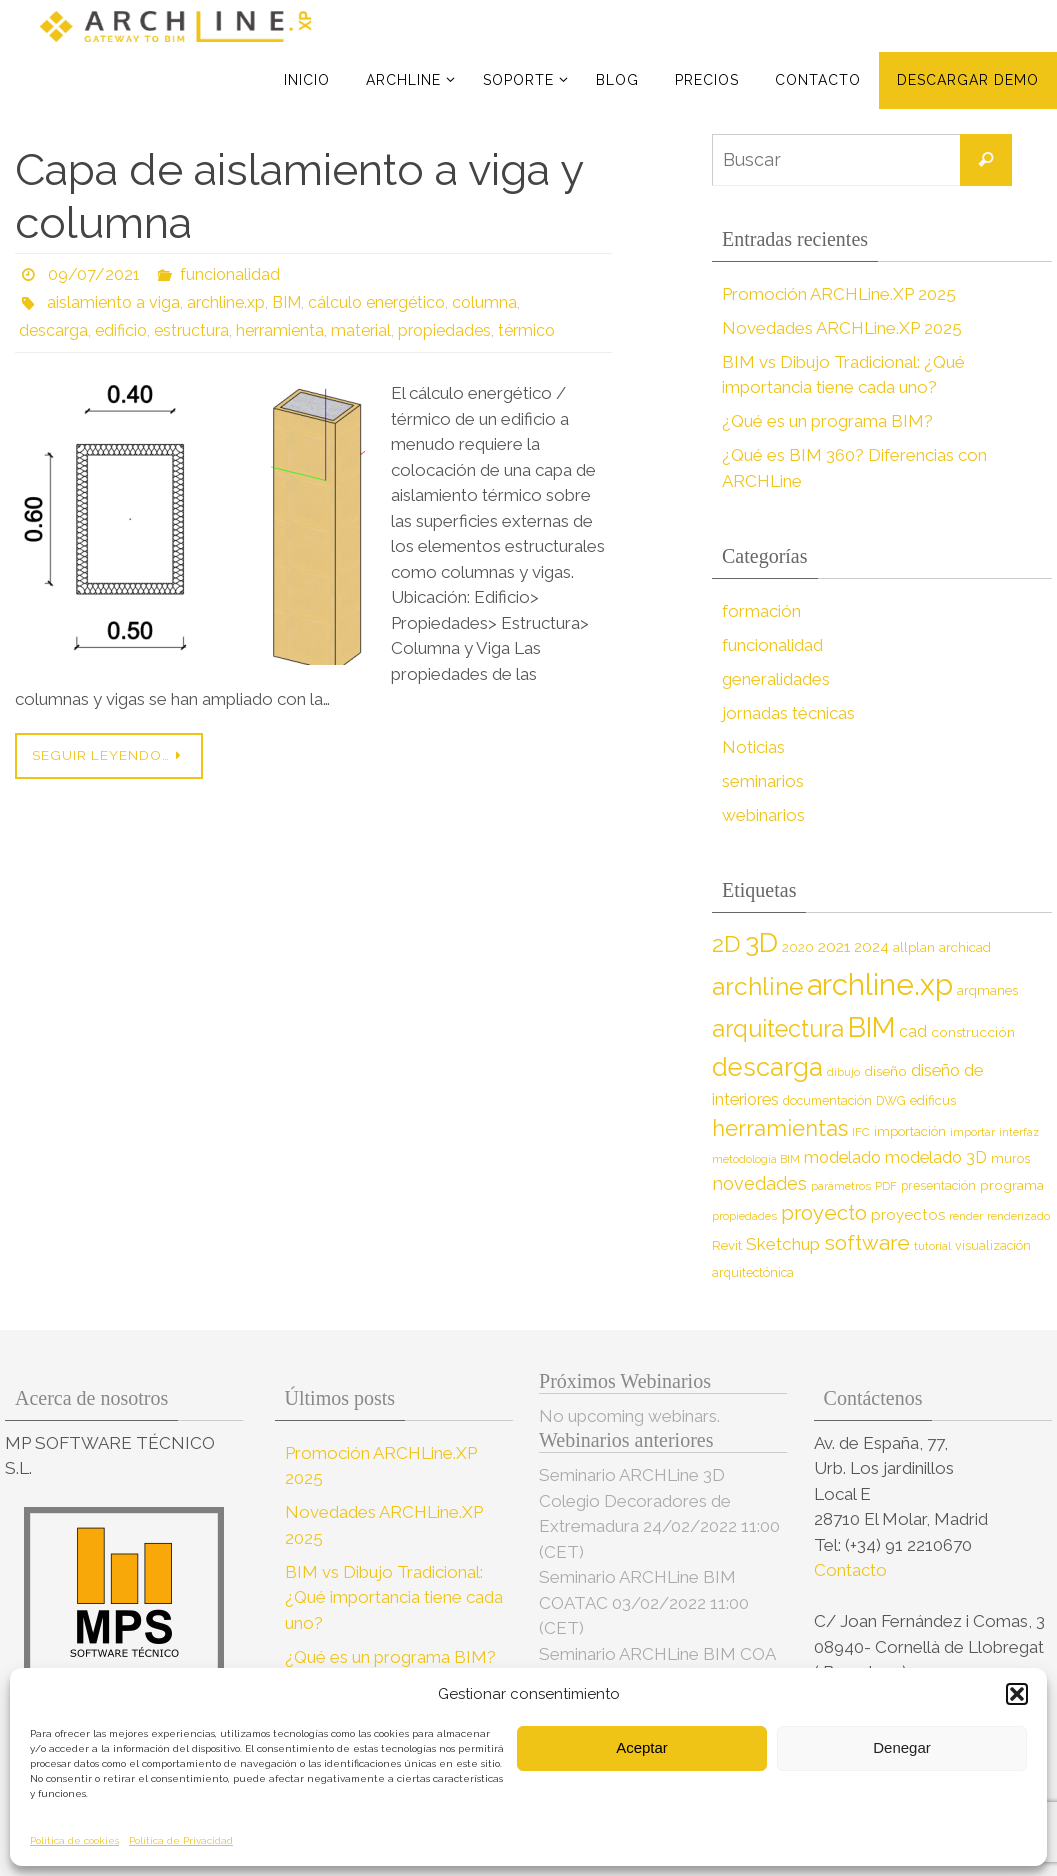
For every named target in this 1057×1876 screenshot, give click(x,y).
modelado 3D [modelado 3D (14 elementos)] (936, 1157)
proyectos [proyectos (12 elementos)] (908, 1215)
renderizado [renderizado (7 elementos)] (1018, 1216)
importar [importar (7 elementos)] (972, 1132)
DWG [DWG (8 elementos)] (891, 1100)
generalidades (776, 679)
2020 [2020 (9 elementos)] (798, 947)
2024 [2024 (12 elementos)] (871, 947)
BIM (286, 302)
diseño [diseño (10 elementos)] (885, 1071)
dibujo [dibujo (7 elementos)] (843, 1072)
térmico (526, 330)
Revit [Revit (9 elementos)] (727, 1245)
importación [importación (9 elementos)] (910, 1131)
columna (484, 302)
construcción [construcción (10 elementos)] (973, 1032)
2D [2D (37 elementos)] (726, 943)
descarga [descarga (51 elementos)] (767, 1067)
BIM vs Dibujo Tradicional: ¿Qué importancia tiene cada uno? (394, 1597)
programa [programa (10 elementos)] (1012, 1185)
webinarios (763, 815)
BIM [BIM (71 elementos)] (871, 1027)
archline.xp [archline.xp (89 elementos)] (880, 984)
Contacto (852, 1570)
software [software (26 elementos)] (867, 1243)
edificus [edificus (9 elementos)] (933, 1100)
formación (761, 611)
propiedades (444, 330)
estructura (191, 330)
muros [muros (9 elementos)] (1010, 1158)
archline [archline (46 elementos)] (757, 986)
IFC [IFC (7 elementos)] (861, 1132)
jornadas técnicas (788, 713)
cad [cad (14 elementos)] (913, 1031)
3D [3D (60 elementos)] (761, 942)
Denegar (902, 1747)
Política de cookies (74, 1840)
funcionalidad (230, 274)
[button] (1017, 1694)
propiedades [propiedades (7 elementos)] (744, 1216)
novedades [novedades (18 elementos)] (759, 1183)
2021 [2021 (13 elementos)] (834, 946)
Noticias (753, 747)
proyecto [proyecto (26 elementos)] (824, 1213)
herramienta (280, 330)
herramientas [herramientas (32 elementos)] (780, 1128)
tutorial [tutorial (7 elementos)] (932, 1246)
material (361, 330)
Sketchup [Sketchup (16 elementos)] (783, 1244)
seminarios (763, 781)
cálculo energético (376, 302)
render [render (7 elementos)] (966, 1216)
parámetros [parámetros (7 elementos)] (841, 1186)
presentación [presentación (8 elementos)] (938, 1185)
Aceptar (642, 1747)
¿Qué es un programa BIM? (827, 421)
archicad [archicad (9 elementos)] (965, 947)
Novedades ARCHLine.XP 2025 (842, 328)
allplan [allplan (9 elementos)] (914, 947)
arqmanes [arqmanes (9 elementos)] (987, 990)
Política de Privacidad (181, 1840)
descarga (53, 330)
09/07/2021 (94, 274)
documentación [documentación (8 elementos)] (827, 1100)
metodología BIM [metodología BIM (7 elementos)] (756, 1159)
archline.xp (226, 302)
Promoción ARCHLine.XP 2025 (839, 294)
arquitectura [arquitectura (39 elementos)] (778, 1028)
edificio (121, 330)
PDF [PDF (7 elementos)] (886, 1186)
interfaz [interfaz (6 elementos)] (1019, 1132)
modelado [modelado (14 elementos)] (842, 1157)
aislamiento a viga (113, 302)
